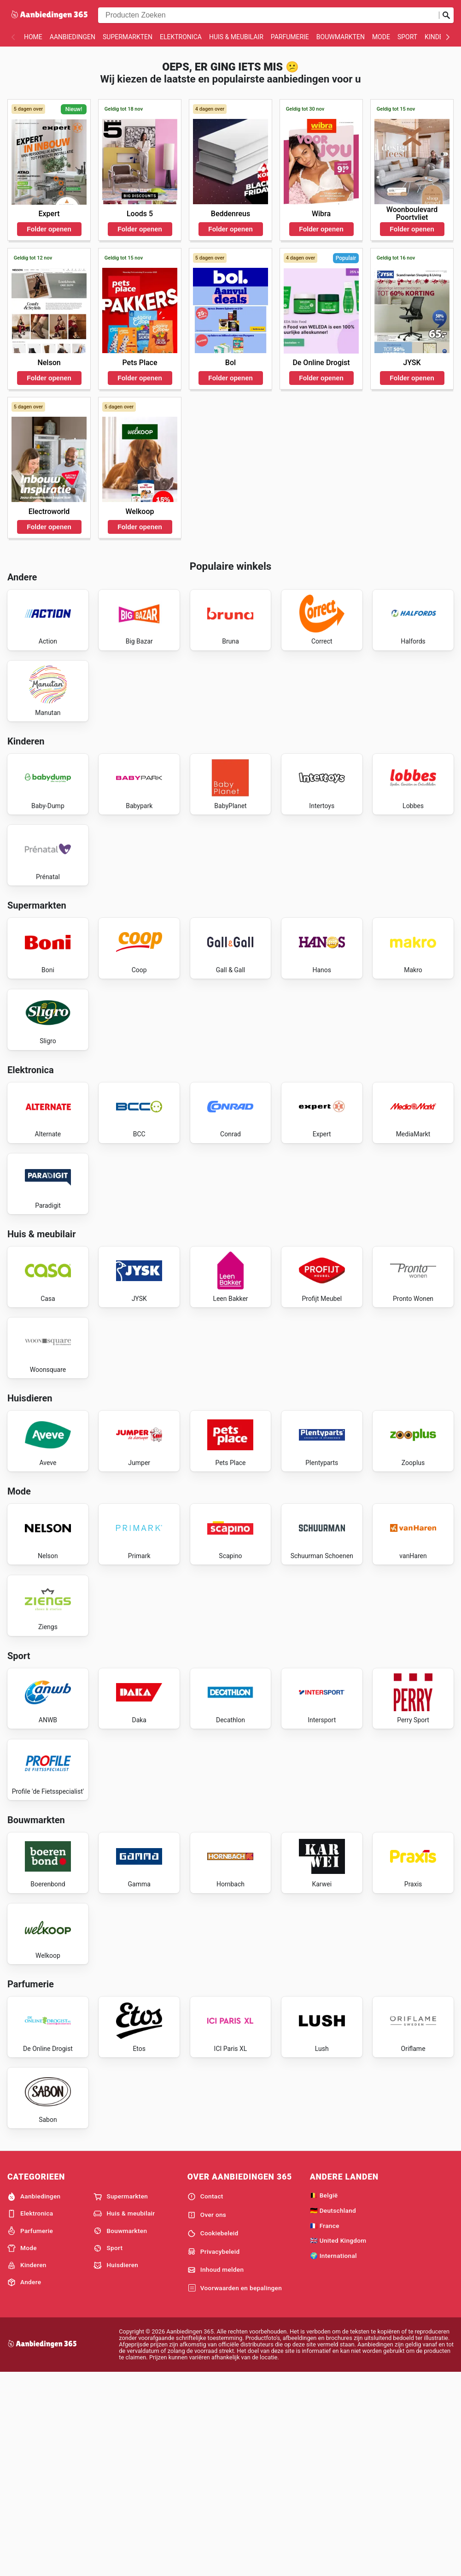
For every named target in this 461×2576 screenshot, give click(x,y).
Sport (407, 37)
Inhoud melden (215, 2472)
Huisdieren (115, 2467)
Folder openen (49, 229)
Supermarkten (127, 37)
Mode (381, 37)
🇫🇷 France (324, 2427)
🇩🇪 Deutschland (333, 2412)
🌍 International (333, 2457)
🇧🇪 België (324, 2397)
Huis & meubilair (236, 37)
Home (33, 37)
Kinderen (440, 37)
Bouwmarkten (340, 37)
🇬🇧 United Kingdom (338, 2442)
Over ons (206, 2417)
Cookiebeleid (213, 2435)
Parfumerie (290, 37)
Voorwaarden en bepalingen (234, 2490)
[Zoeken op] (446, 15)
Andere (24, 2484)
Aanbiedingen (72, 37)
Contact (205, 2398)
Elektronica (181, 37)
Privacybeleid (213, 2453)
